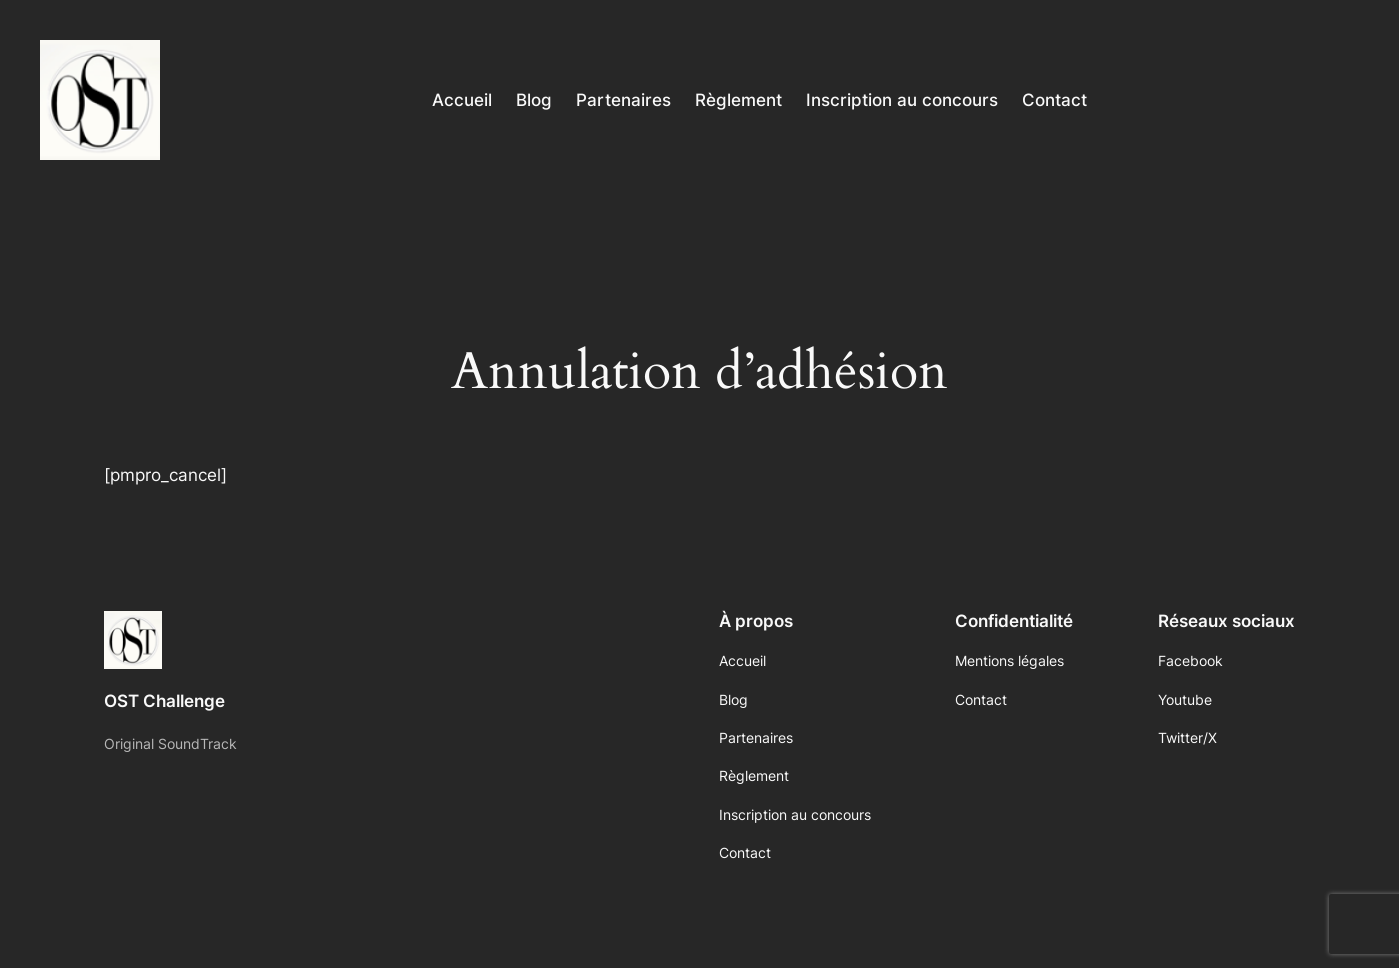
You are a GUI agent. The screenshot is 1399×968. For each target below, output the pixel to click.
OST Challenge (164, 701)
